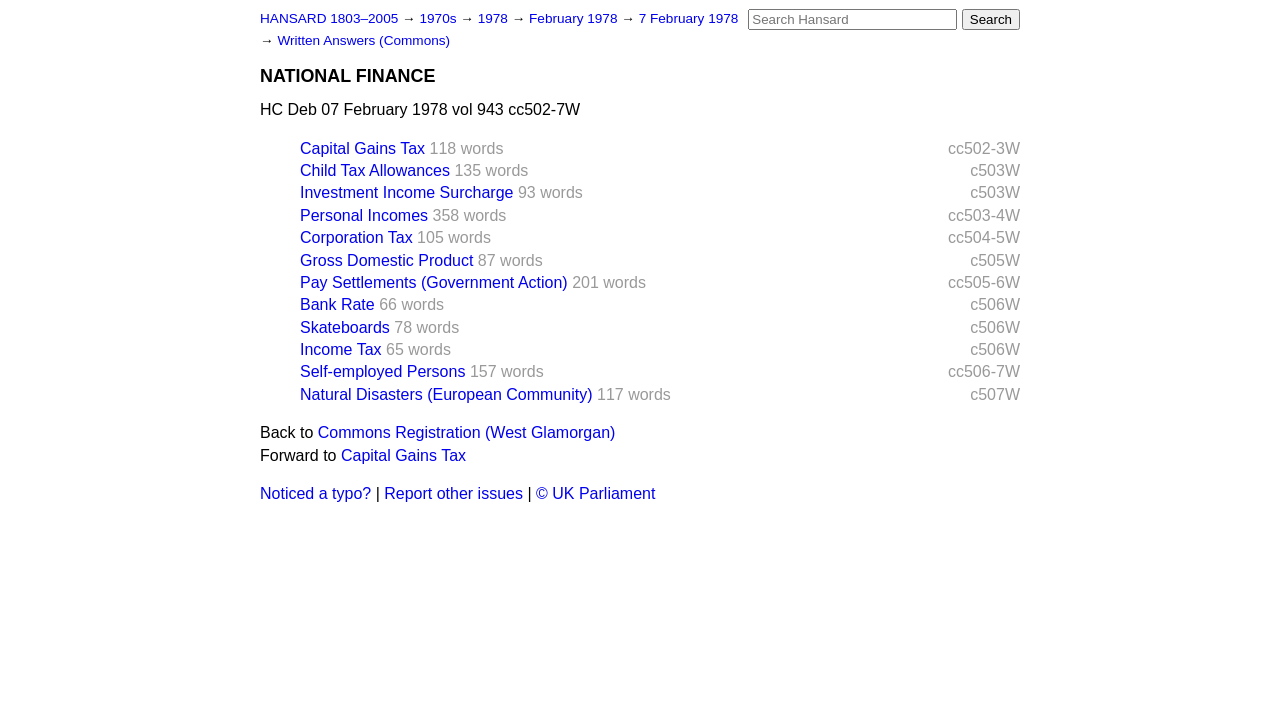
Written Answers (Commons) (363, 40)
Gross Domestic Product (386, 260)
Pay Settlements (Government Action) (434, 282)
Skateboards (345, 327)
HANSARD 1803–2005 (329, 18)
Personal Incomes (364, 215)
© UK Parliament (595, 493)
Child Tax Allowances (375, 170)
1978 (495, 18)
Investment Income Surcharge (406, 192)
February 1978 (575, 18)
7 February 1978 (689, 18)
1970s (439, 18)
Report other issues (453, 493)
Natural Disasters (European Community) (446, 394)
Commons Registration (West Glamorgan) (467, 432)
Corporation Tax (356, 237)
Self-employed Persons (382, 371)
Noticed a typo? (315, 493)
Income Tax (341, 349)
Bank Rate (337, 304)
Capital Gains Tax (362, 148)
